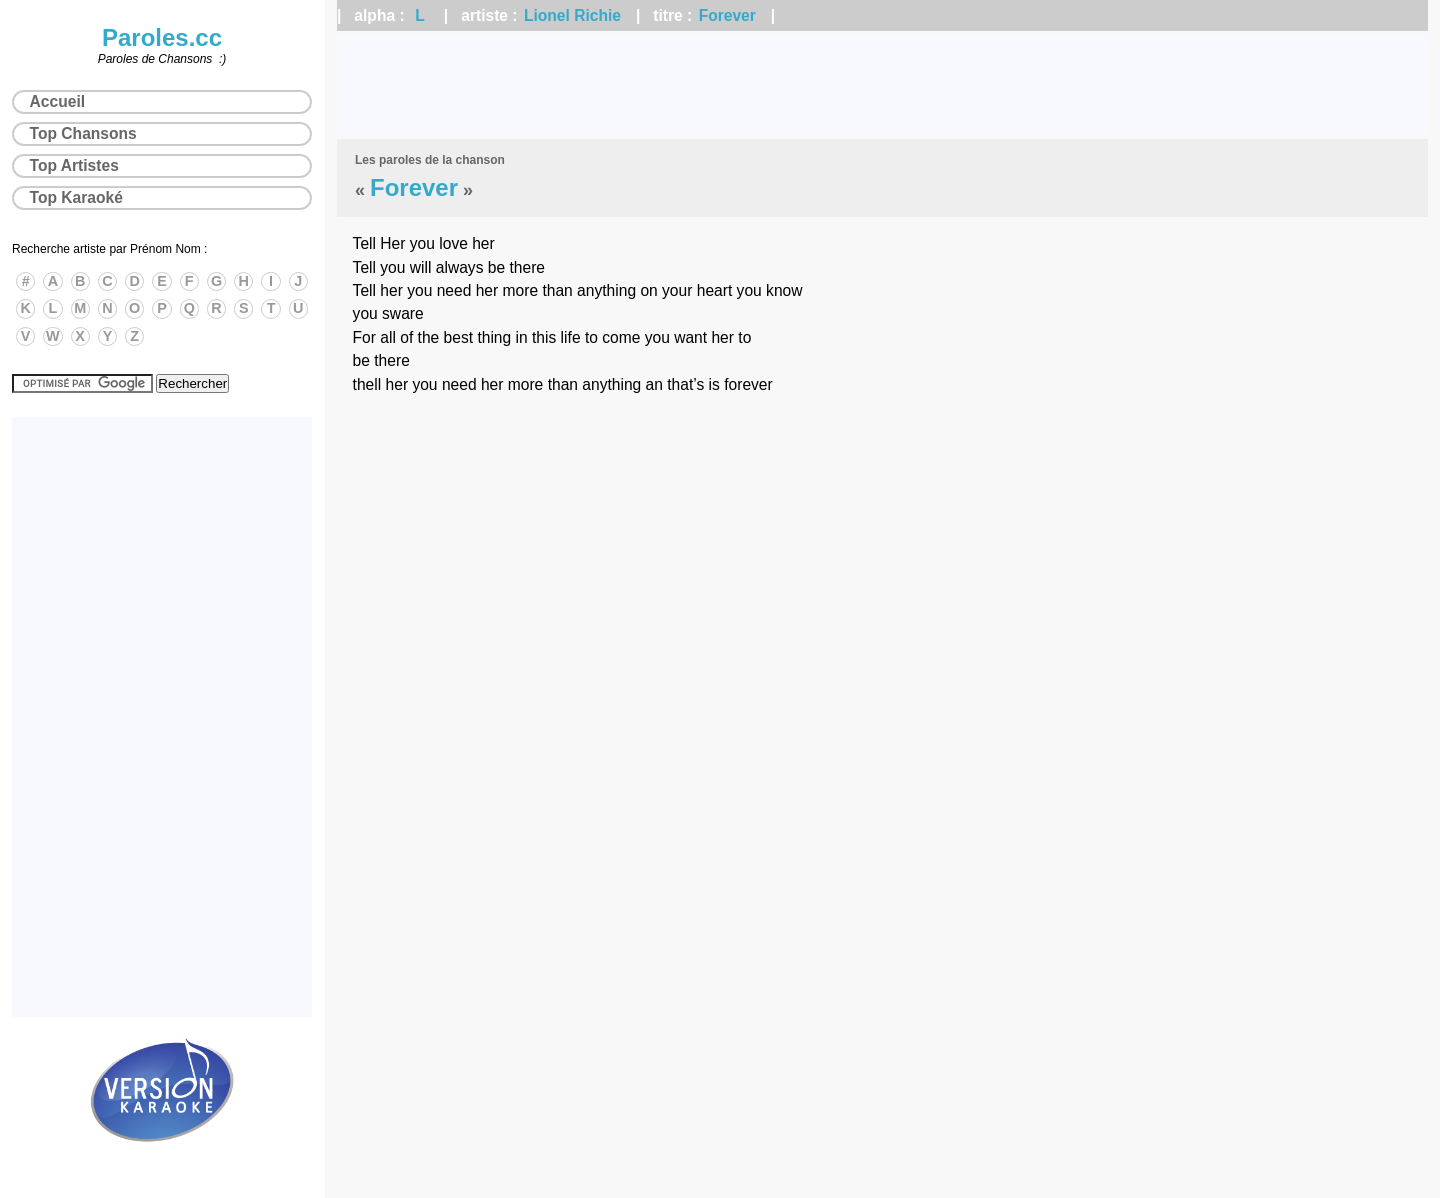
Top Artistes (74, 165)
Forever (727, 15)
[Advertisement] (883, 85)
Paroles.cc (162, 37)
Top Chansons (83, 133)
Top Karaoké (76, 197)
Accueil (57, 101)
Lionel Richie (572, 15)
